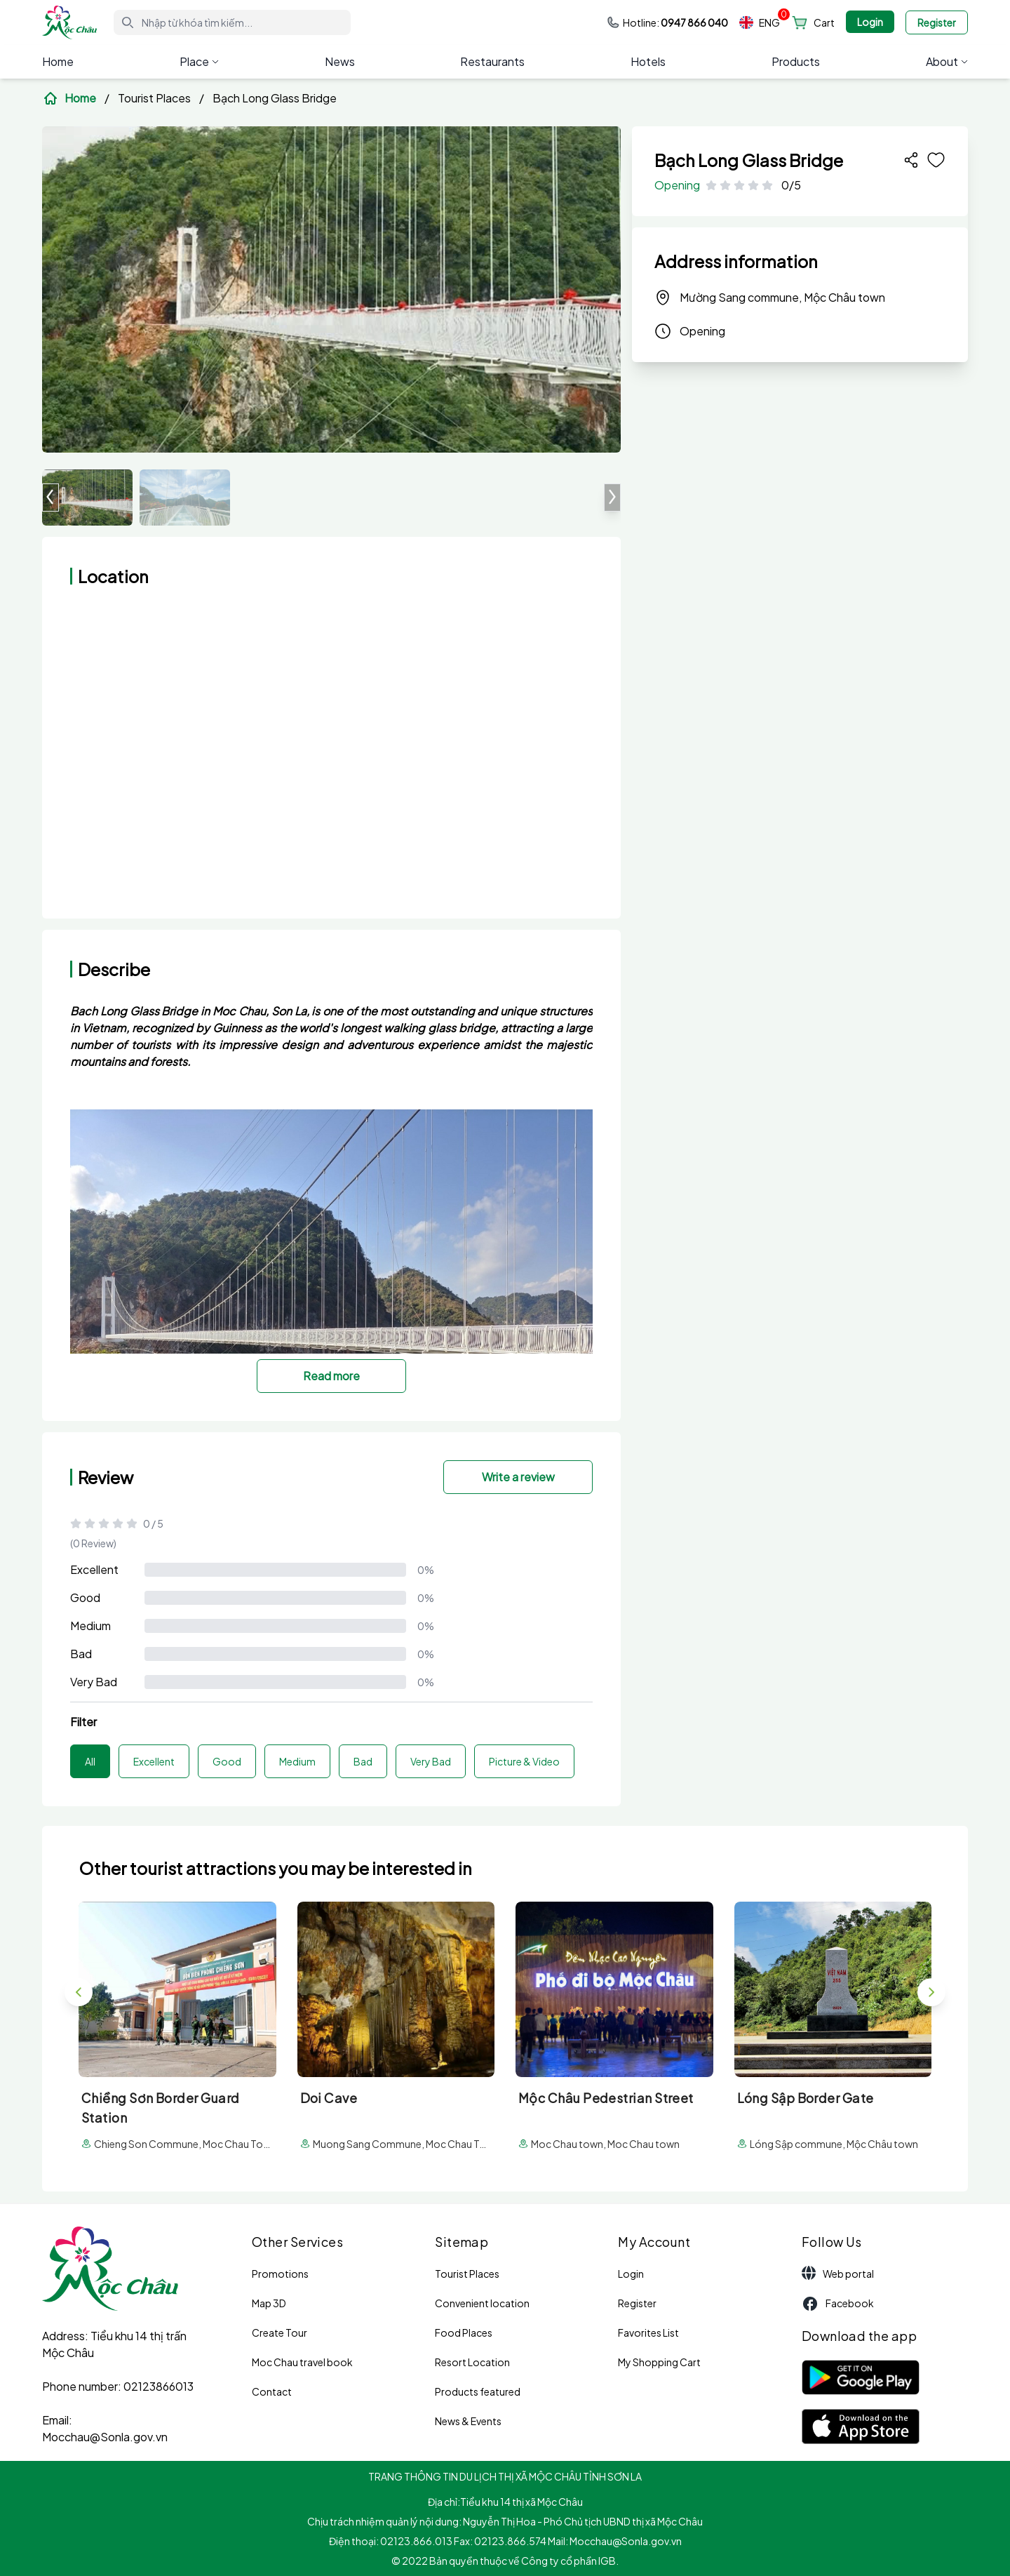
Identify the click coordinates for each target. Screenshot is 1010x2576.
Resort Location (472, 2362)
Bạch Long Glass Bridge (275, 98)
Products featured (477, 2391)
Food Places (463, 2332)
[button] (612, 497)
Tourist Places (154, 98)
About (947, 61)
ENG (759, 22)
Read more (331, 1375)
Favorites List (648, 2332)
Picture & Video (524, 1761)
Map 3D (269, 2303)
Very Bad (93, 1681)
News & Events (468, 2421)
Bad (81, 1653)
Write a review (518, 1476)
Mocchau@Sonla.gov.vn (105, 2436)
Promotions (280, 2273)
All (90, 1761)
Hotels (648, 61)
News (340, 61)
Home (58, 61)
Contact (272, 2391)
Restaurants (492, 61)
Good (85, 1597)
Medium (90, 1625)
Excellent (94, 1569)
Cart (824, 22)
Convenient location (482, 2303)
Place (199, 61)
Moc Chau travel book (302, 2362)
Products (796, 61)
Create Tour (279, 2332)
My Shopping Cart (659, 2362)
